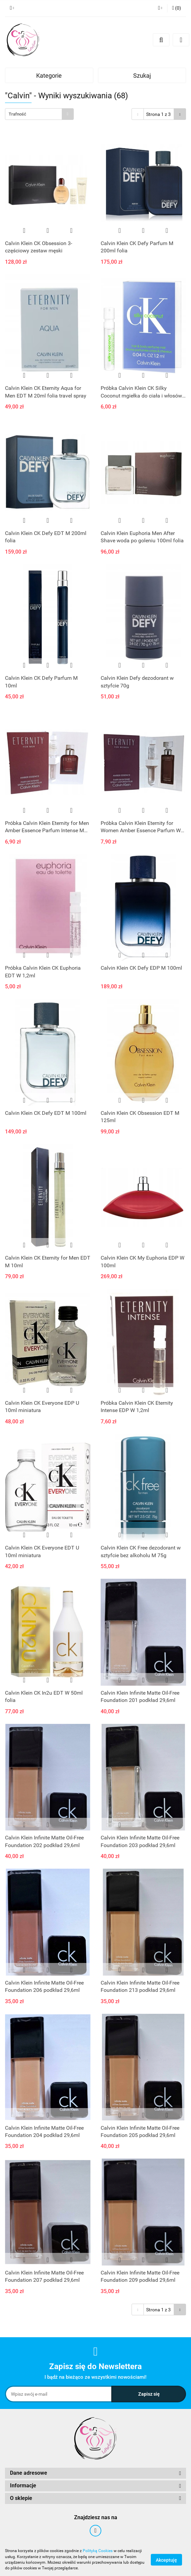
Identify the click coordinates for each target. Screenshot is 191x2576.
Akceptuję (166, 2559)
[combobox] (39, 114)
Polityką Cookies (98, 2550)
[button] (176, 8)
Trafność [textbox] (17, 114)
